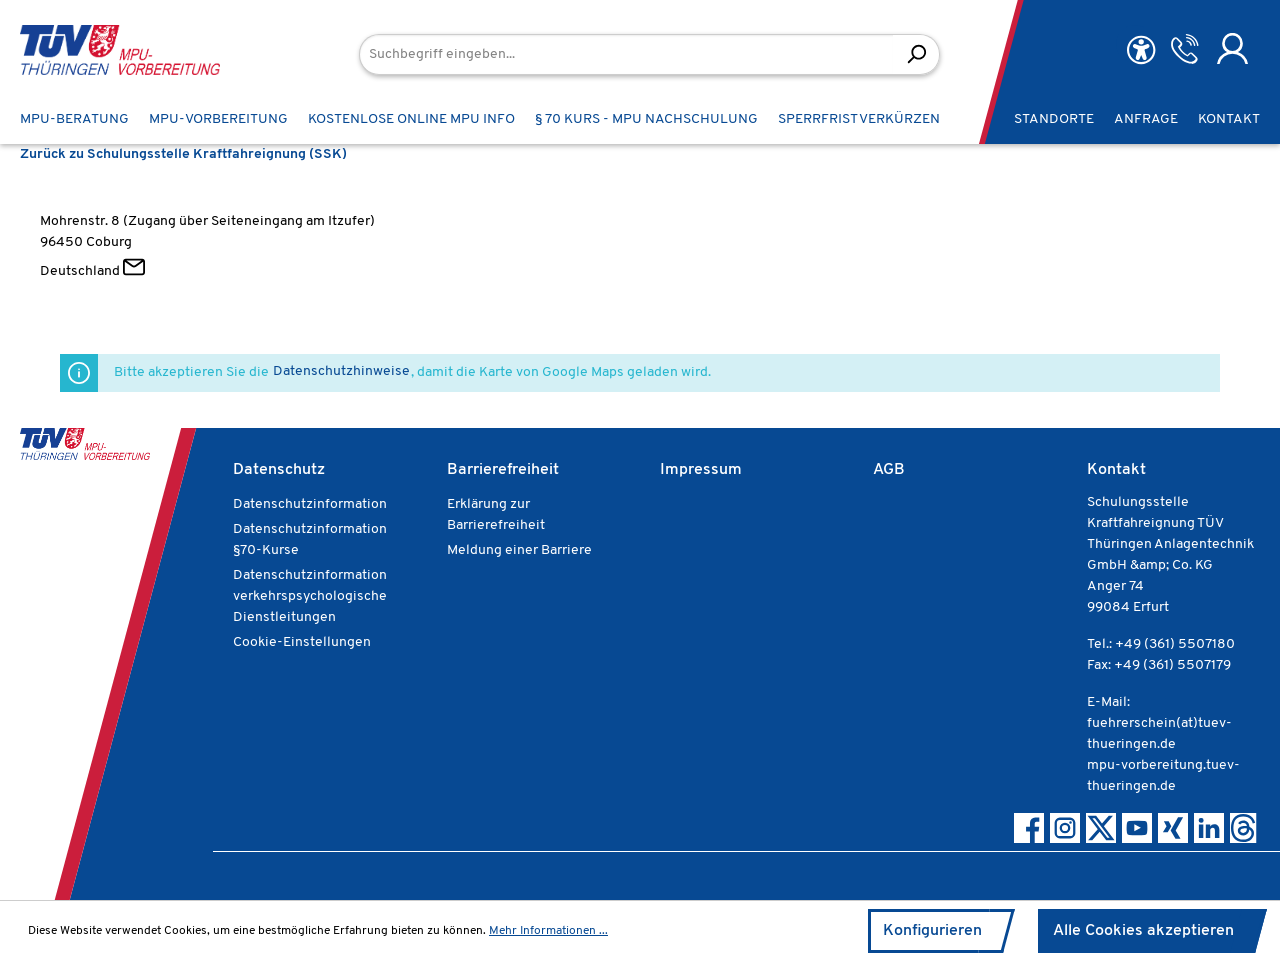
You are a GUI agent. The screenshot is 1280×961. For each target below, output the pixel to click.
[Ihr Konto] (1232, 49)
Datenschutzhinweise (341, 371)
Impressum (701, 470)
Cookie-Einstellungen (302, 642)
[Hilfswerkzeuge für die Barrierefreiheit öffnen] (1141, 50)
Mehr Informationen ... (548, 931)
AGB (889, 470)
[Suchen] (916, 54)
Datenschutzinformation (310, 504)
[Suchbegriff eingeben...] (626, 54)
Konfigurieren (932, 931)
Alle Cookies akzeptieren (1143, 931)
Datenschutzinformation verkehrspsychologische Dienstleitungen (310, 596)
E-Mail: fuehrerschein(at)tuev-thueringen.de (1159, 723)
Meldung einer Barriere (519, 550)
